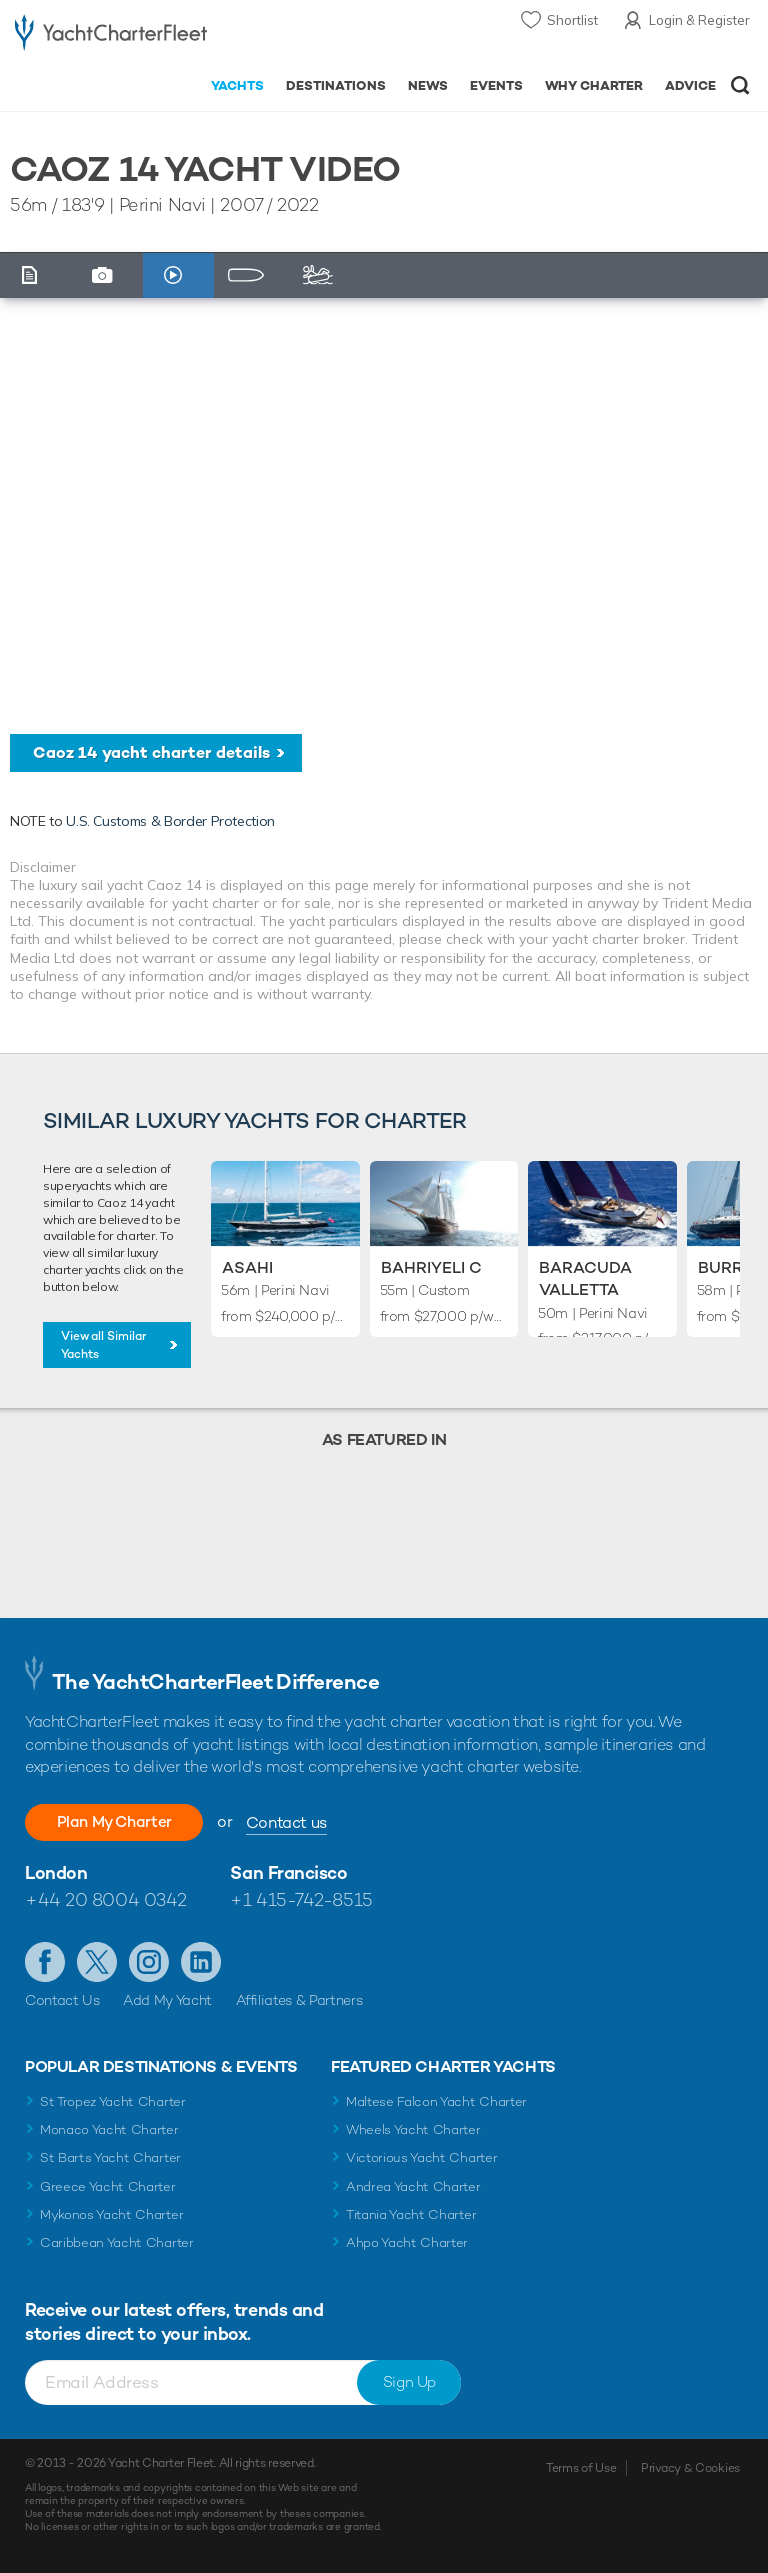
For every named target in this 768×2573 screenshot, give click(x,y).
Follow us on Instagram (149, 1962)
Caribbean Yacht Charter (117, 2242)
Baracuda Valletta (585, 1278)
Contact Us (62, 2000)
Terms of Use (581, 2468)
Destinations (336, 85)
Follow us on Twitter (97, 1962)
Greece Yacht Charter (108, 2186)
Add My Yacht (167, 2000)
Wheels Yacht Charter (413, 2129)
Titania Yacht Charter (411, 2214)
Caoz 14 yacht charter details (151, 752)
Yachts (237, 85)
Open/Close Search (740, 85)
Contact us (297, 1822)
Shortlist (572, 20)
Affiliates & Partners (299, 2000)
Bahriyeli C (431, 1267)
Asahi (247, 1267)
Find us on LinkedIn (201, 1962)
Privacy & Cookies (690, 2468)
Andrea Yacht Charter (413, 2186)
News (428, 85)
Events (496, 85)
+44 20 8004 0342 (106, 1899)
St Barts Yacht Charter (110, 2157)
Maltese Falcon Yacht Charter (436, 2101)
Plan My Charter (120, 1821)
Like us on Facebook (45, 1962)
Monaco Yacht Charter (109, 2129)
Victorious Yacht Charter (421, 2157)
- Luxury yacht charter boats (111, 36)
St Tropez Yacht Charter (113, 2101)
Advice (690, 85)
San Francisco (288, 1872)
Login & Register (699, 20)
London (56, 1872)
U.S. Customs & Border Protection (170, 821)
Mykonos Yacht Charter (111, 2214)
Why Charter (594, 85)
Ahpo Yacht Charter (407, 2242)
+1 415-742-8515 (301, 1899)
